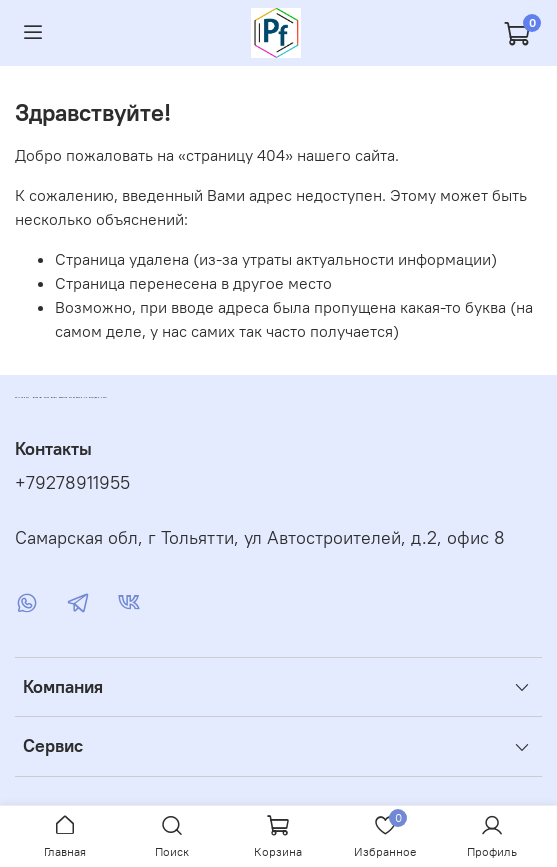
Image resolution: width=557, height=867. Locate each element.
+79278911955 (72, 483)
